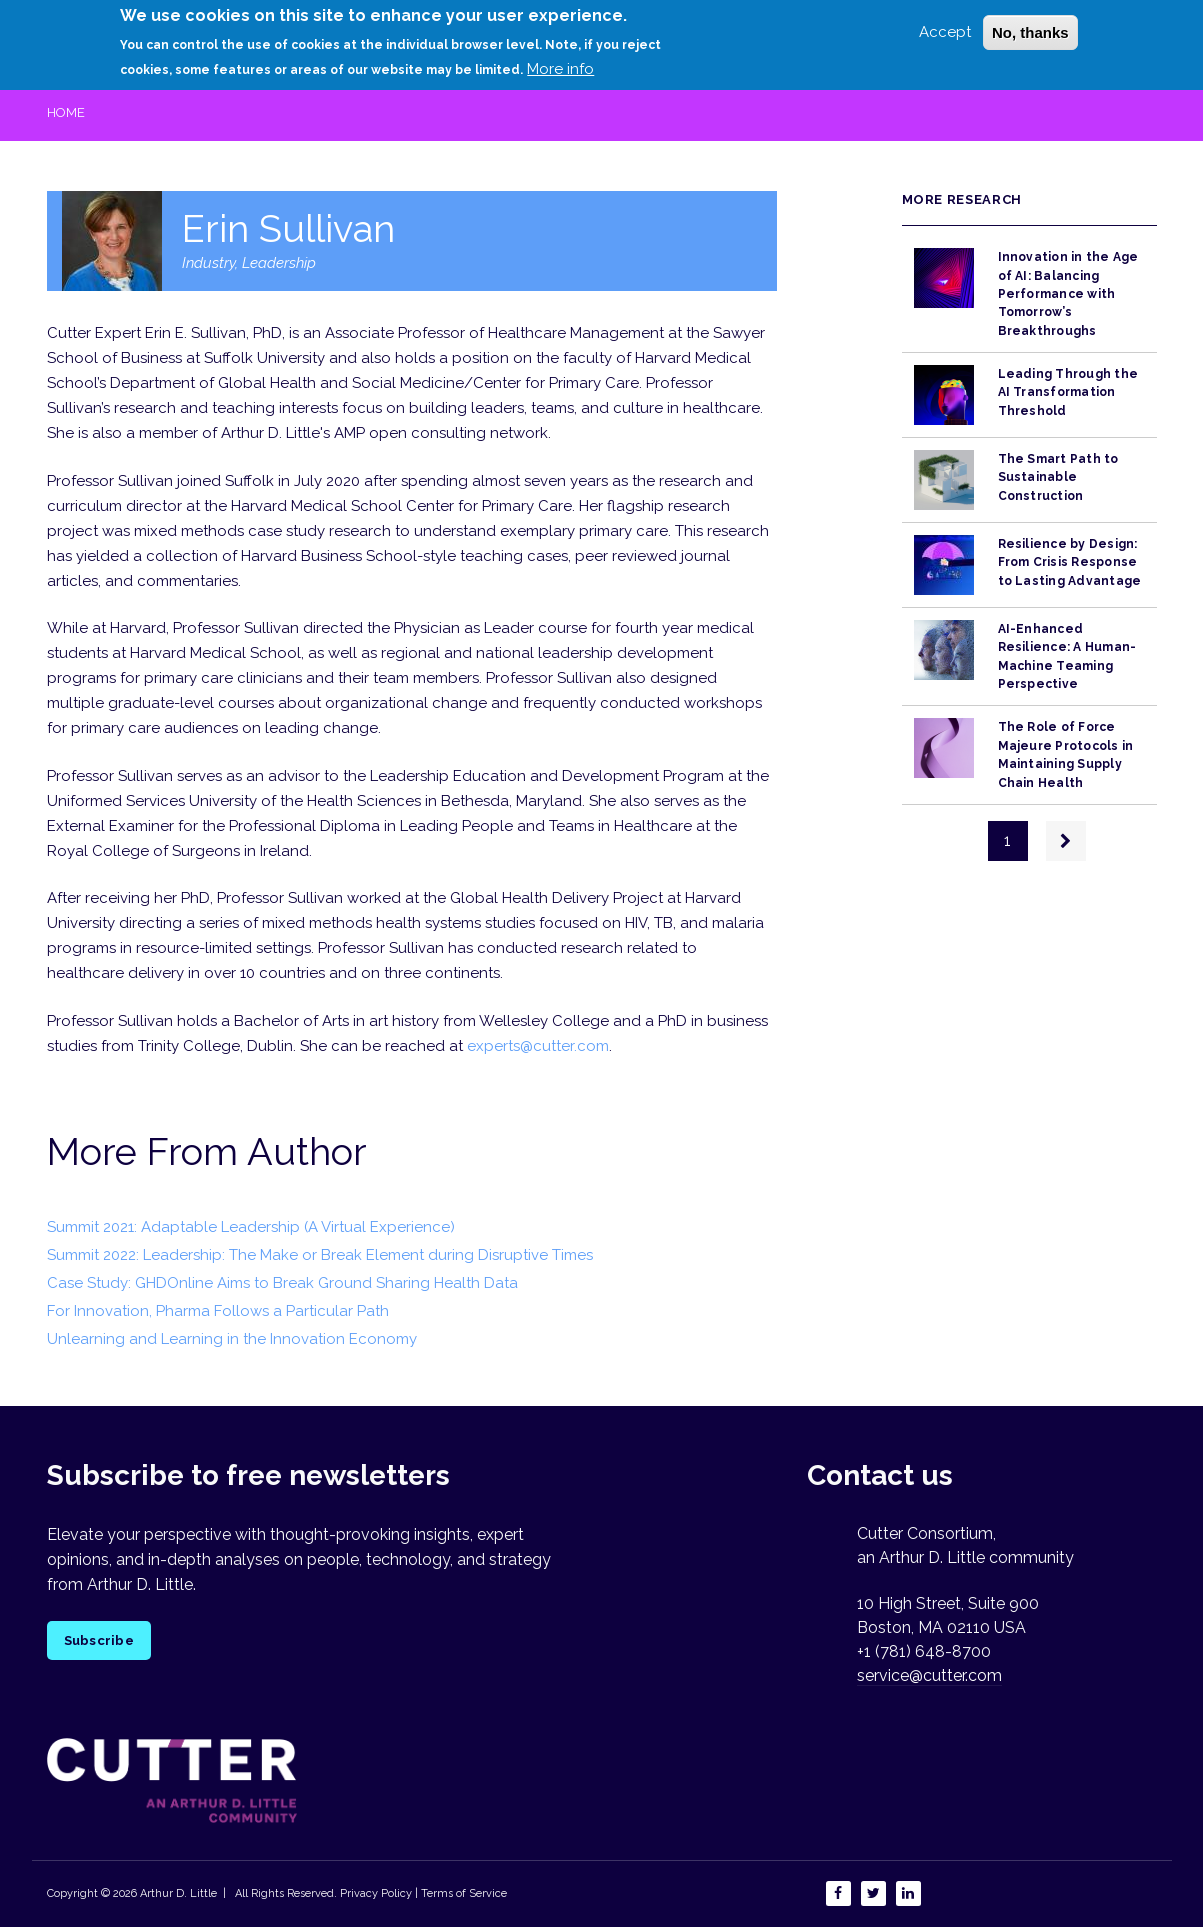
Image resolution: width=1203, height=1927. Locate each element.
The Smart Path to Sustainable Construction (1058, 477)
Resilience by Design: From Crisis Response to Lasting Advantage (1070, 562)
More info (560, 62)
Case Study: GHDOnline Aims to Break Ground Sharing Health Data (282, 1283)
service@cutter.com (929, 1675)
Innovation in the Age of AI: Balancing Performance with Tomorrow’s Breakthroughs (1068, 293)
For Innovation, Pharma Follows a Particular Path (218, 1311)
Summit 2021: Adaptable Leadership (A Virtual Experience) (251, 1227)
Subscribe (99, 1640)
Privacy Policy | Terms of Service (423, 1893)
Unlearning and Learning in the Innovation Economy (232, 1339)
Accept (945, 25)
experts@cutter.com (538, 1046)
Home (66, 112)
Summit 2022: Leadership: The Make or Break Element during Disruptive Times (320, 1255)
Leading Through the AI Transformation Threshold (1068, 392)
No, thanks (1030, 25)
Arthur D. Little (177, 1893)
